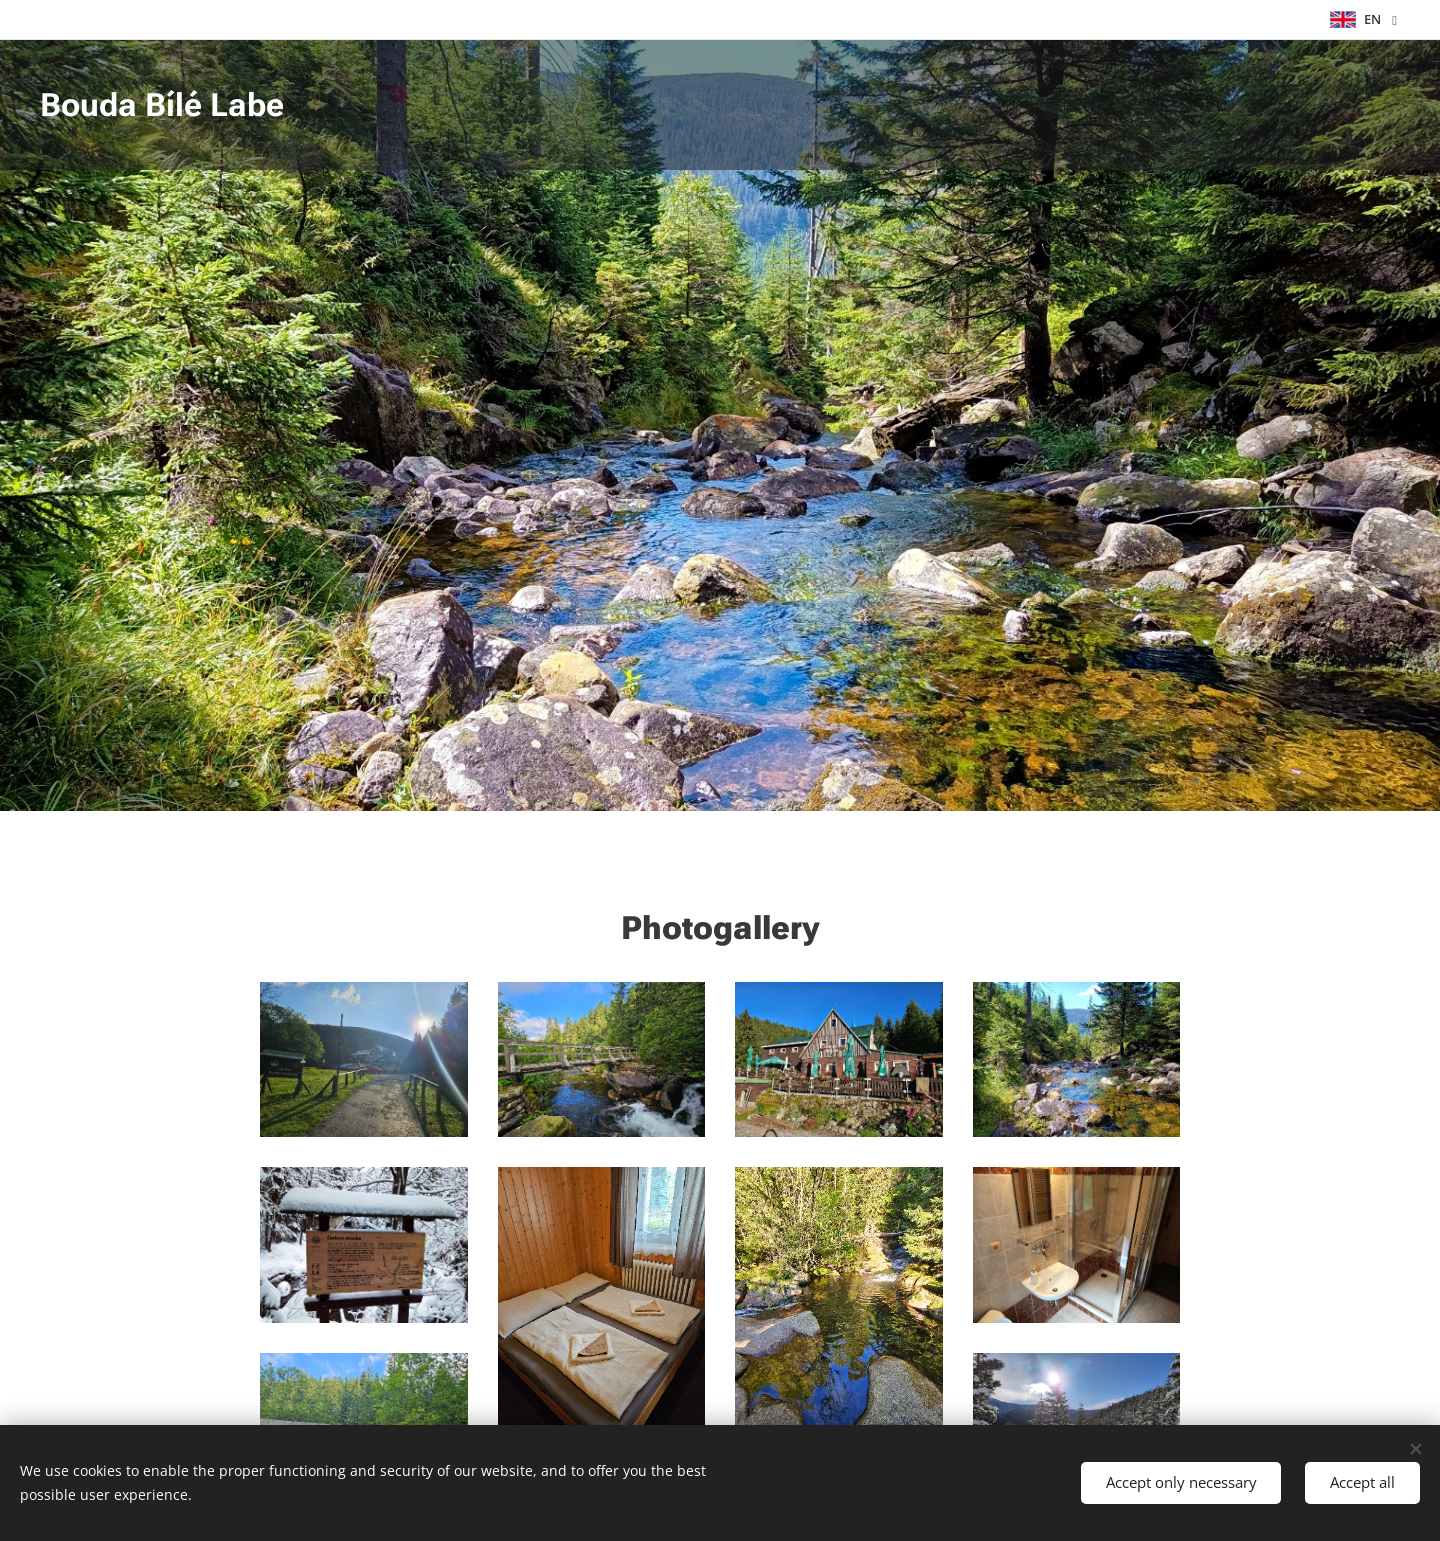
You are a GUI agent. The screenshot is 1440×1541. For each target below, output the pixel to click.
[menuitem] (1322, 105)
